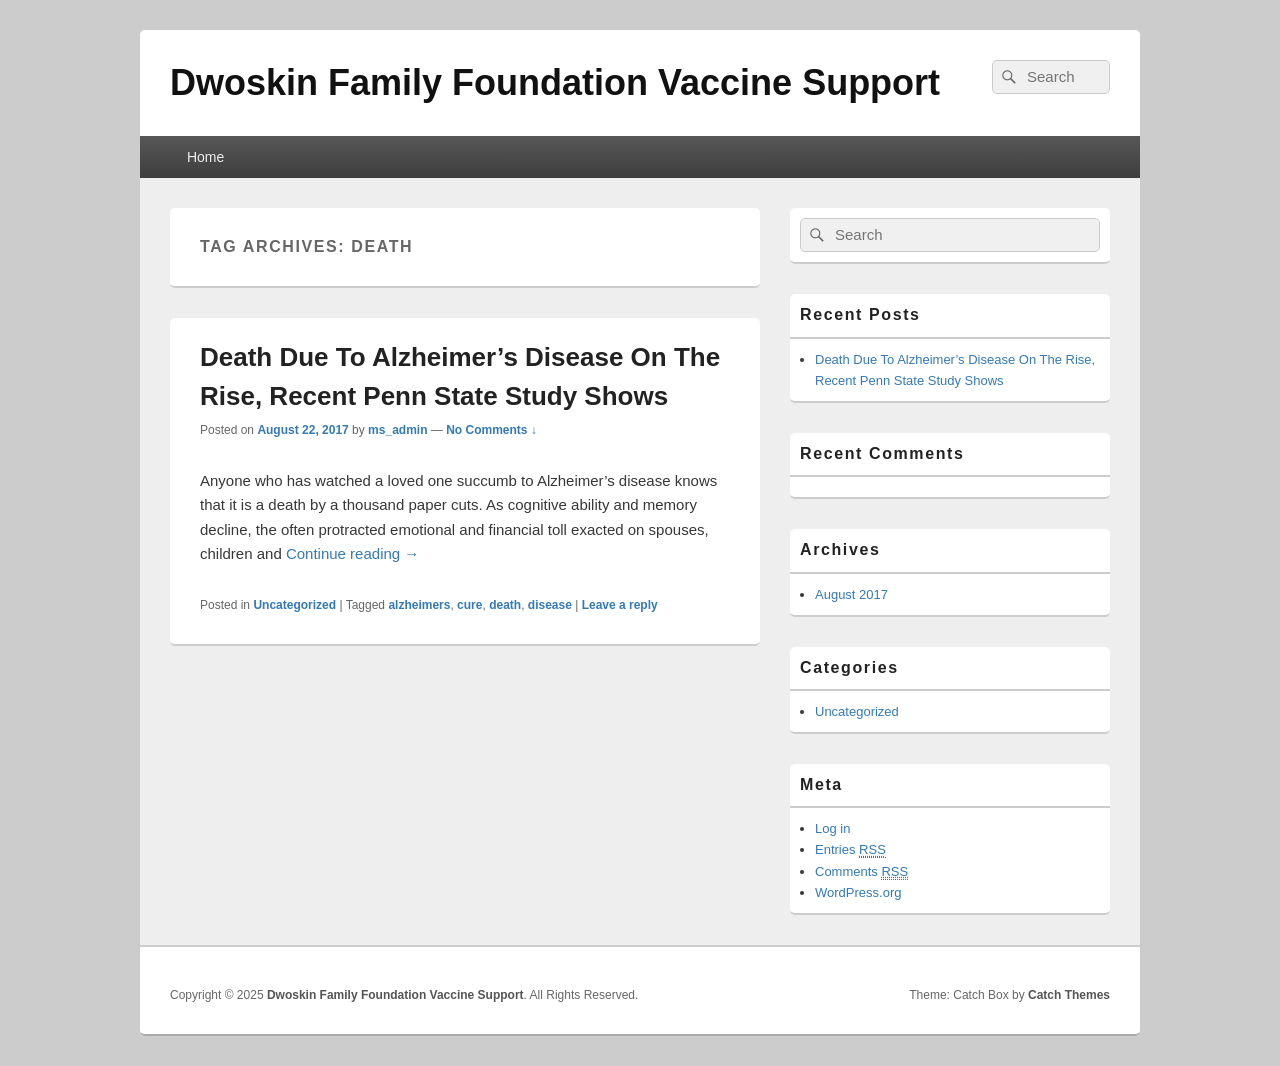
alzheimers (419, 605)
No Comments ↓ (491, 430)
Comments (861, 872)
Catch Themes (1069, 995)
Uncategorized (294, 605)
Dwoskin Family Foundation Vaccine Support (555, 82)
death (505, 605)
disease (550, 605)
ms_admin (397, 430)
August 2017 (851, 594)
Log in (832, 828)
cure (469, 605)
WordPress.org (858, 892)
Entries (850, 850)
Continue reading (352, 553)
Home (205, 157)
